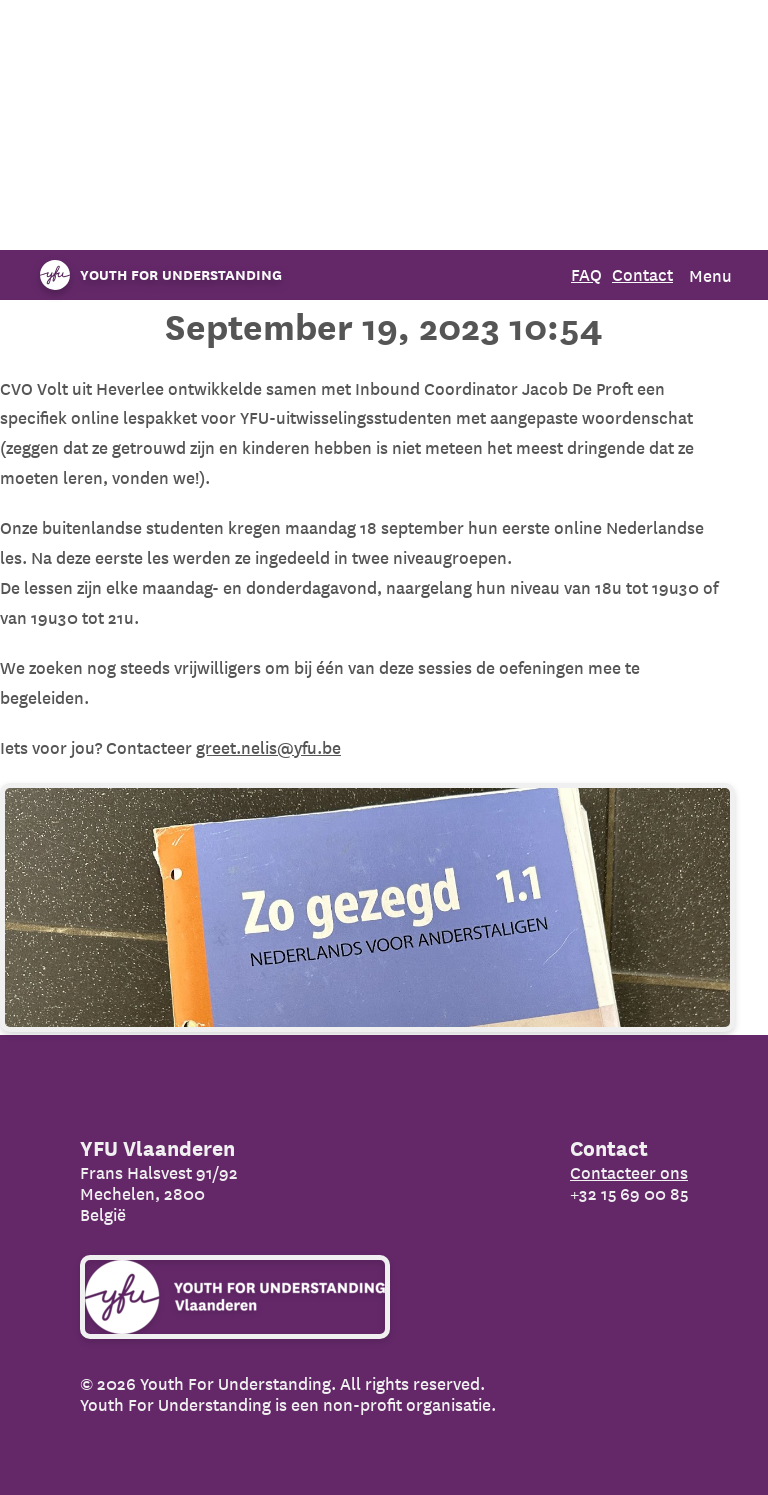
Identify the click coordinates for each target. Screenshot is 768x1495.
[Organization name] (156, 275)
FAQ (586, 274)
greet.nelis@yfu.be (268, 747)
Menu (710, 275)
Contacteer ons (629, 1172)
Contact (642, 274)
